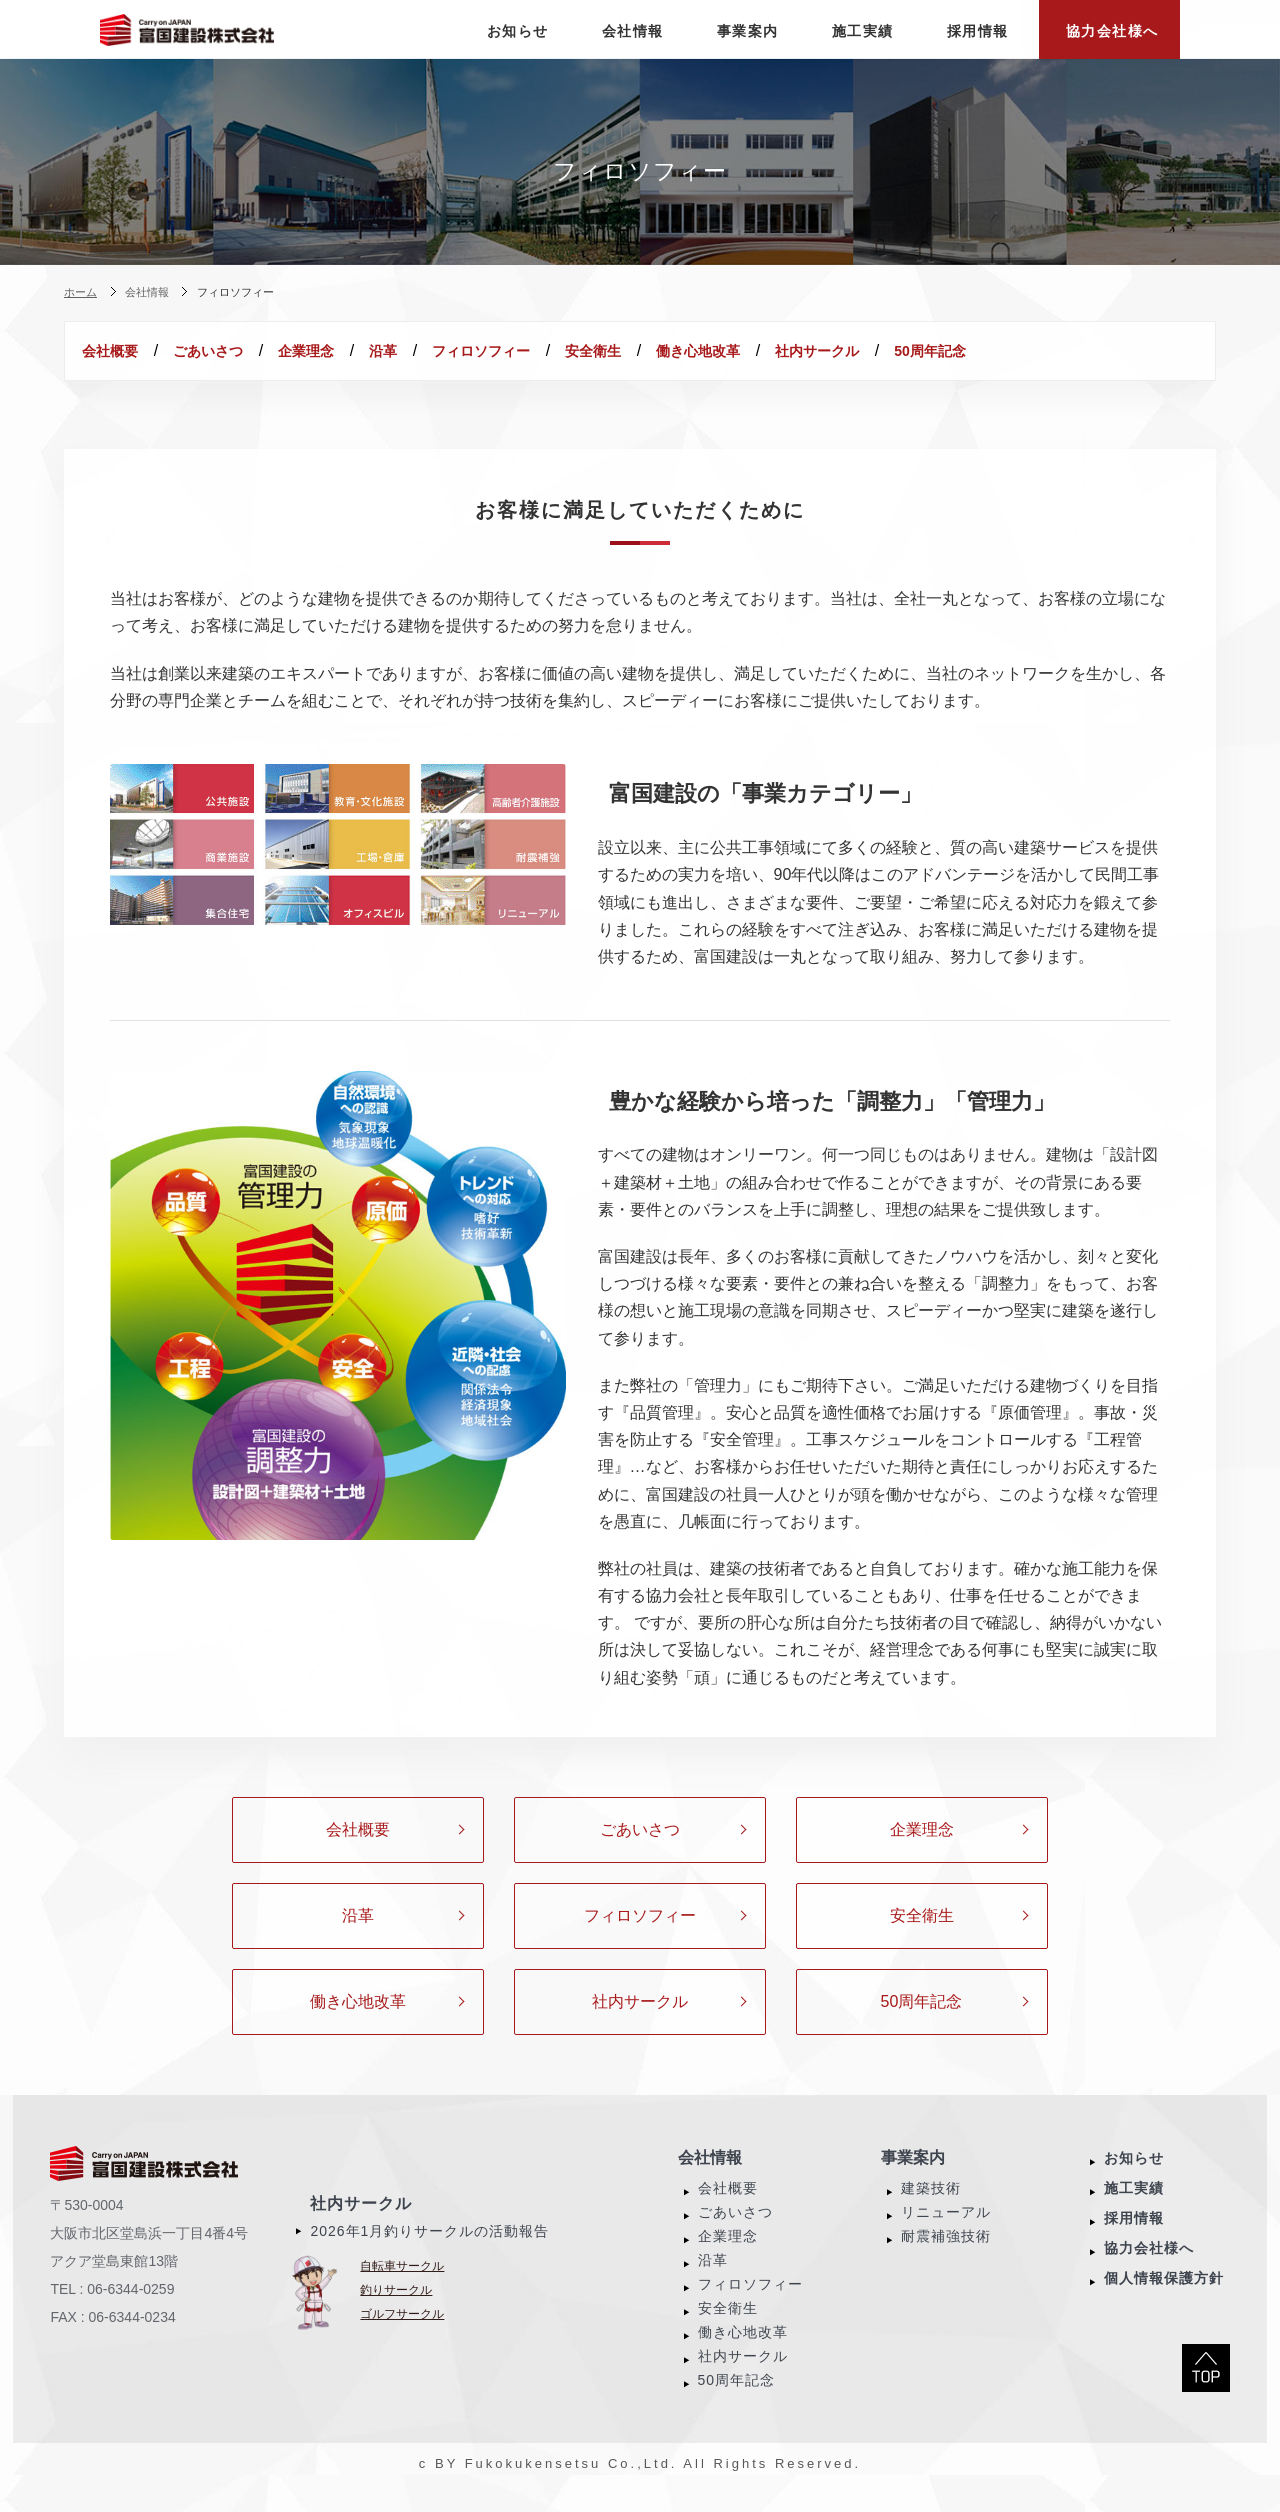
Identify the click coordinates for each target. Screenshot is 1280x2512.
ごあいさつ (253, 351)
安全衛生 (758, 351)
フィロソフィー (616, 351)
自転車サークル (402, 2290)
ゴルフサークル (402, 2338)
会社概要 (125, 351)
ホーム (80, 292)
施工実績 (1134, 2212)
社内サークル (1042, 351)
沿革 (488, 351)
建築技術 (931, 2212)
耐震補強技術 (946, 2260)
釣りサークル (396, 2314)
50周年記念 (133, 375)
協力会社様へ (1149, 2272)
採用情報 (1134, 2242)
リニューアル (946, 2236)
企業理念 (381, 351)
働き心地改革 (893, 351)
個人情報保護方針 (1164, 2302)
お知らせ (1134, 2182)
